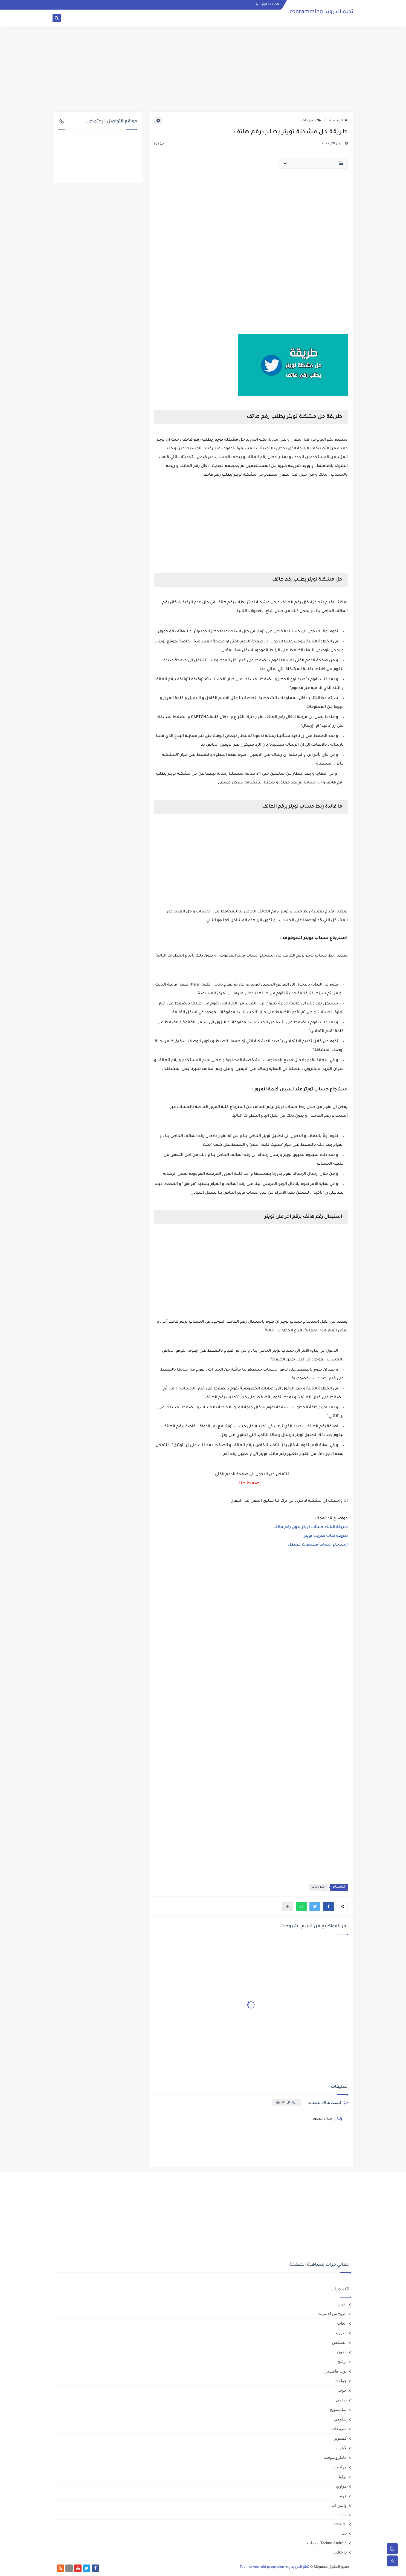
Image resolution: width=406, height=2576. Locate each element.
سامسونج (338, 2409)
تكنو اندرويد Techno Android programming (298, 12)
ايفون (342, 2352)
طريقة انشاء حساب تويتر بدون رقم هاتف (310, 1527)
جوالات (341, 2381)
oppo (342, 2514)
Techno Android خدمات (327, 2543)
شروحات (311, 121)
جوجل (342, 2390)
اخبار (342, 2304)
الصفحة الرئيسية (267, 4)
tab (344, 2533)
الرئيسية (338, 121)
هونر (343, 2496)
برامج (342, 2361)
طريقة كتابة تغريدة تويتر (326, 1536)
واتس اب (339, 2505)
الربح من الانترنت (332, 2313)
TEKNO (340, 2552)
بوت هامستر (336, 2371)
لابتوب (341, 2448)
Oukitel (340, 2524)
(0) (159, 144)
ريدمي (341, 2400)
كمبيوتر (340, 2438)
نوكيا (343, 2476)
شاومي (340, 2419)
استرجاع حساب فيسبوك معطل (318, 1545)
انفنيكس (339, 2342)
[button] (328, 1906)
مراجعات (339, 2467)
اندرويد (341, 2333)
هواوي (341, 2486)
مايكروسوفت (335, 2457)
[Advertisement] (203, 69)
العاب (342, 2323)
